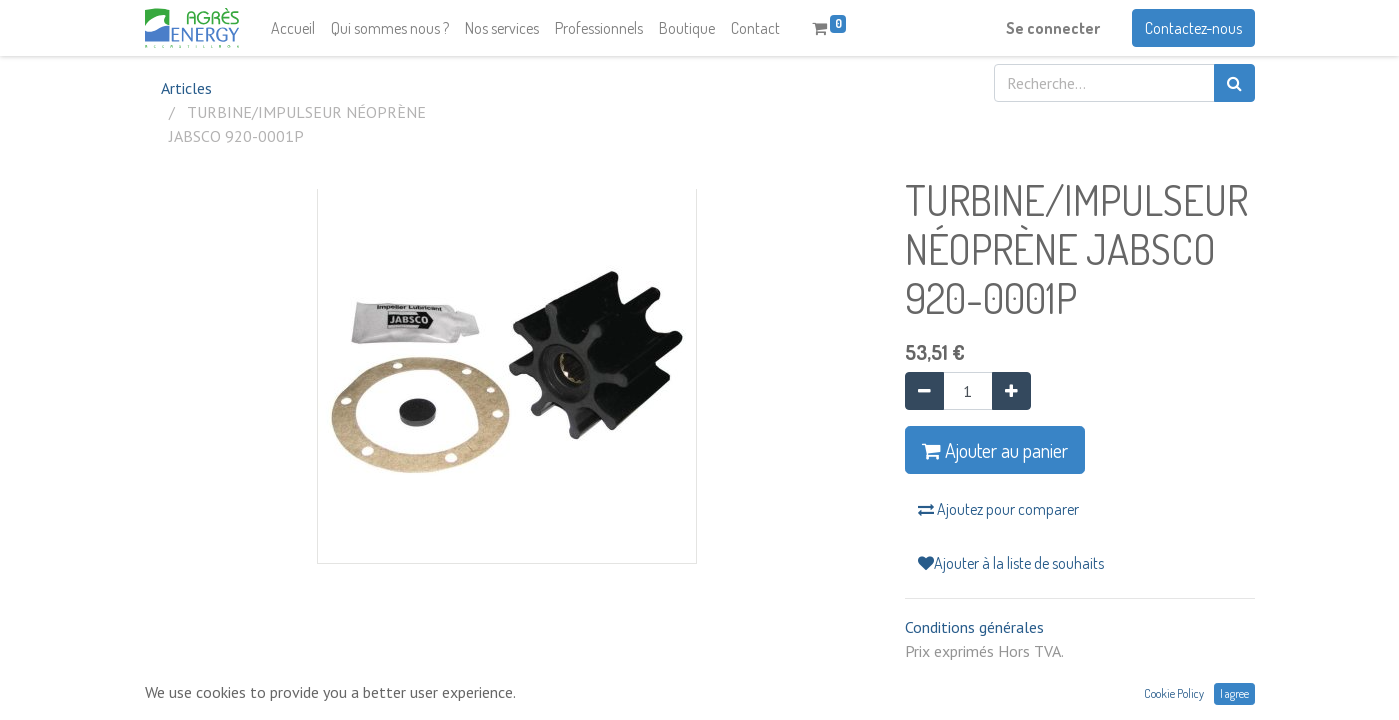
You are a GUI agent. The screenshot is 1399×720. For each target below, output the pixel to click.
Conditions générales (974, 627)
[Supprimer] (924, 391)
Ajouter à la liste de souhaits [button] (1011, 563)
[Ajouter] (1011, 391)
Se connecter (1053, 28)
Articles (186, 88)
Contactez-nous (1193, 28)
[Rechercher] (1234, 83)
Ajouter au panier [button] (995, 450)
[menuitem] (293, 28)
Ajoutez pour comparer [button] (998, 509)
